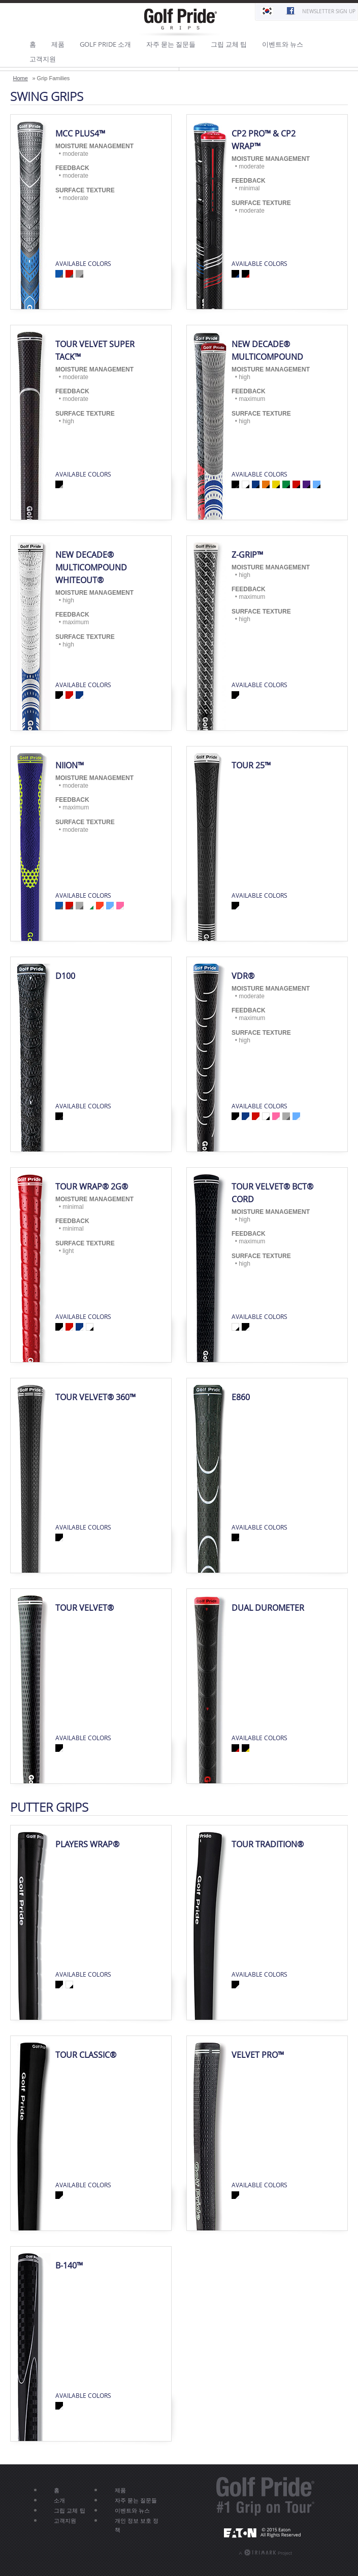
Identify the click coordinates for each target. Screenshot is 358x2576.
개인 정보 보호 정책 (136, 2525)
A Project (261, 2552)
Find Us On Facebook (289, 12)
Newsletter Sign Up (328, 11)
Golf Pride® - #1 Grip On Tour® (265, 2496)
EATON (265, 2532)
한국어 (267, 12)
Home (20, 78)
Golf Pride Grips (179, 23)
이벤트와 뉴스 (282, 44)
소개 (59, 2500)
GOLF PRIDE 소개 (105, 44)
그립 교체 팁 (229, 44)
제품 (57, 44)
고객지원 (42, 58)
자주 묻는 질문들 (171, 44)
